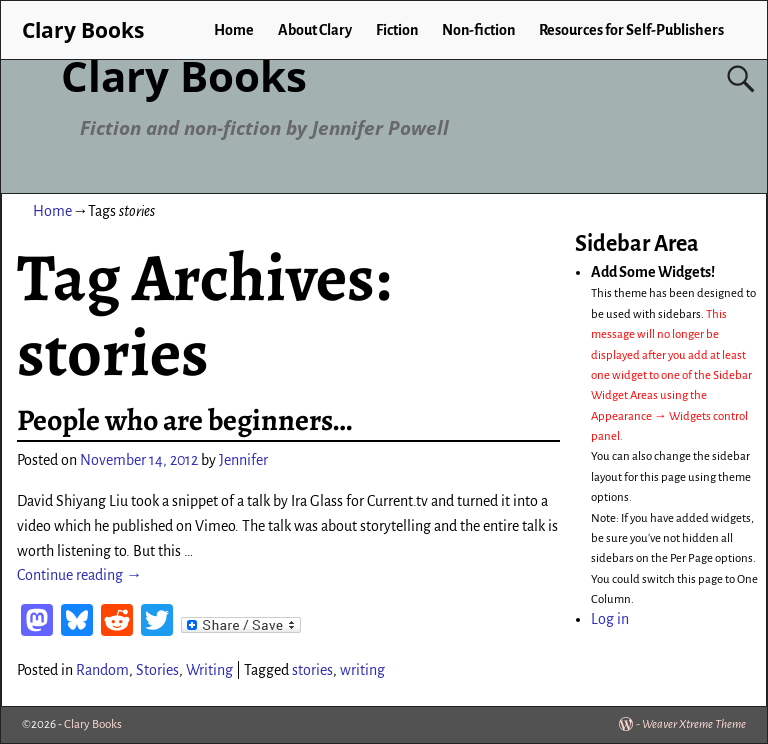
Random (102, 670)
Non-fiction (478, 30)
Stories (157, 670)
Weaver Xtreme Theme (694, 724)
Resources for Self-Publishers (631, 30)
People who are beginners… (184, 420)
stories (312, 670)
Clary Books (184, 75)
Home (234, 30)
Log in (610, 619)
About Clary (315, 30)
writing (362, 670)
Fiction (397, 30)
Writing (209, 670)
